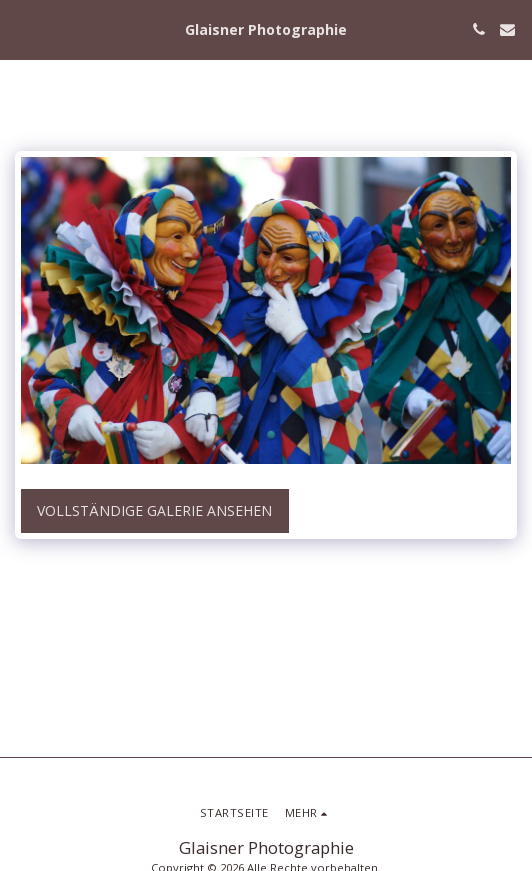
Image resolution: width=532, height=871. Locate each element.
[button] (22, 28)
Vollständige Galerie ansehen (154, 510)
